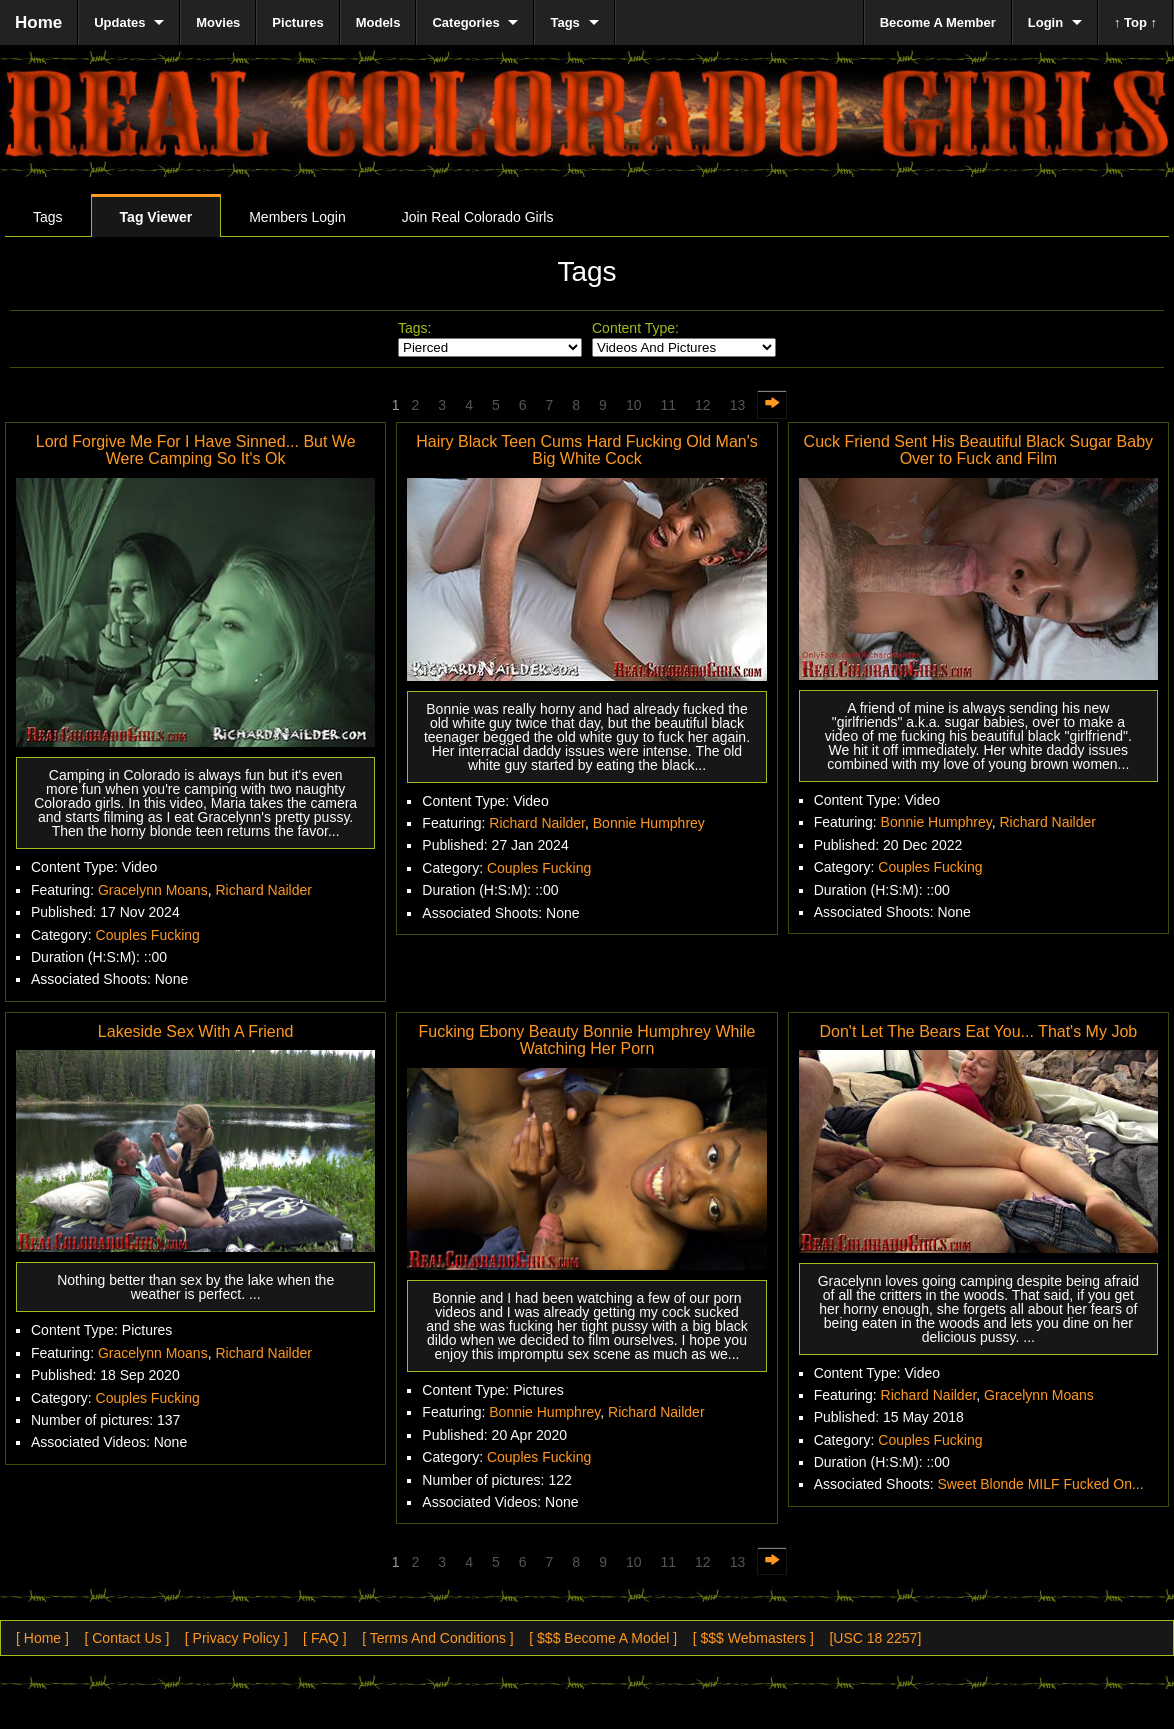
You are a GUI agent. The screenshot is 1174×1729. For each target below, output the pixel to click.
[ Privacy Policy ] (236, 1638)
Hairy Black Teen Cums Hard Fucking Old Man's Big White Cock (587, 450)
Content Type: (635, 328)
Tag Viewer (156, 217)
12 (703, 405)
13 (738, 405)
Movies (218, 22)
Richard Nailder (263, 890)
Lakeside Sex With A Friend (196, 1031)
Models (378, 22)
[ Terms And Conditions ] (437, 1638)
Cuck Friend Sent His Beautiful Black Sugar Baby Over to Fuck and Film (979, 450)
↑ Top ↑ (1135, 22)
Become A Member (938, 22)
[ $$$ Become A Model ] (603, 1638)
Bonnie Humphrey (649, 823)
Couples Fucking (148, 935)
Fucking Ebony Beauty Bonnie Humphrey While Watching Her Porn (586, 1040)
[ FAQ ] (325, 1638)
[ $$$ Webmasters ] (753, 1638)
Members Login (297, 217)
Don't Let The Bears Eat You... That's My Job (978, 1031)
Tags (48, 217)
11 (668, 405)
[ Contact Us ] (126, 1638)
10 (634, 405)
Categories (465, 22)
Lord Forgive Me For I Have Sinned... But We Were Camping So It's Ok (196, 450)
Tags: (414, 328)
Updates (119, 22)
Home (38, 22)
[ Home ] (42, 1638)
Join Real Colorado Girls (478, 217)
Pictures (297, 22)
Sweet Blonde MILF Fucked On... (1040, 1484)
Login (1045, 22)
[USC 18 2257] (875, 1638)
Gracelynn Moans (153, 890)
